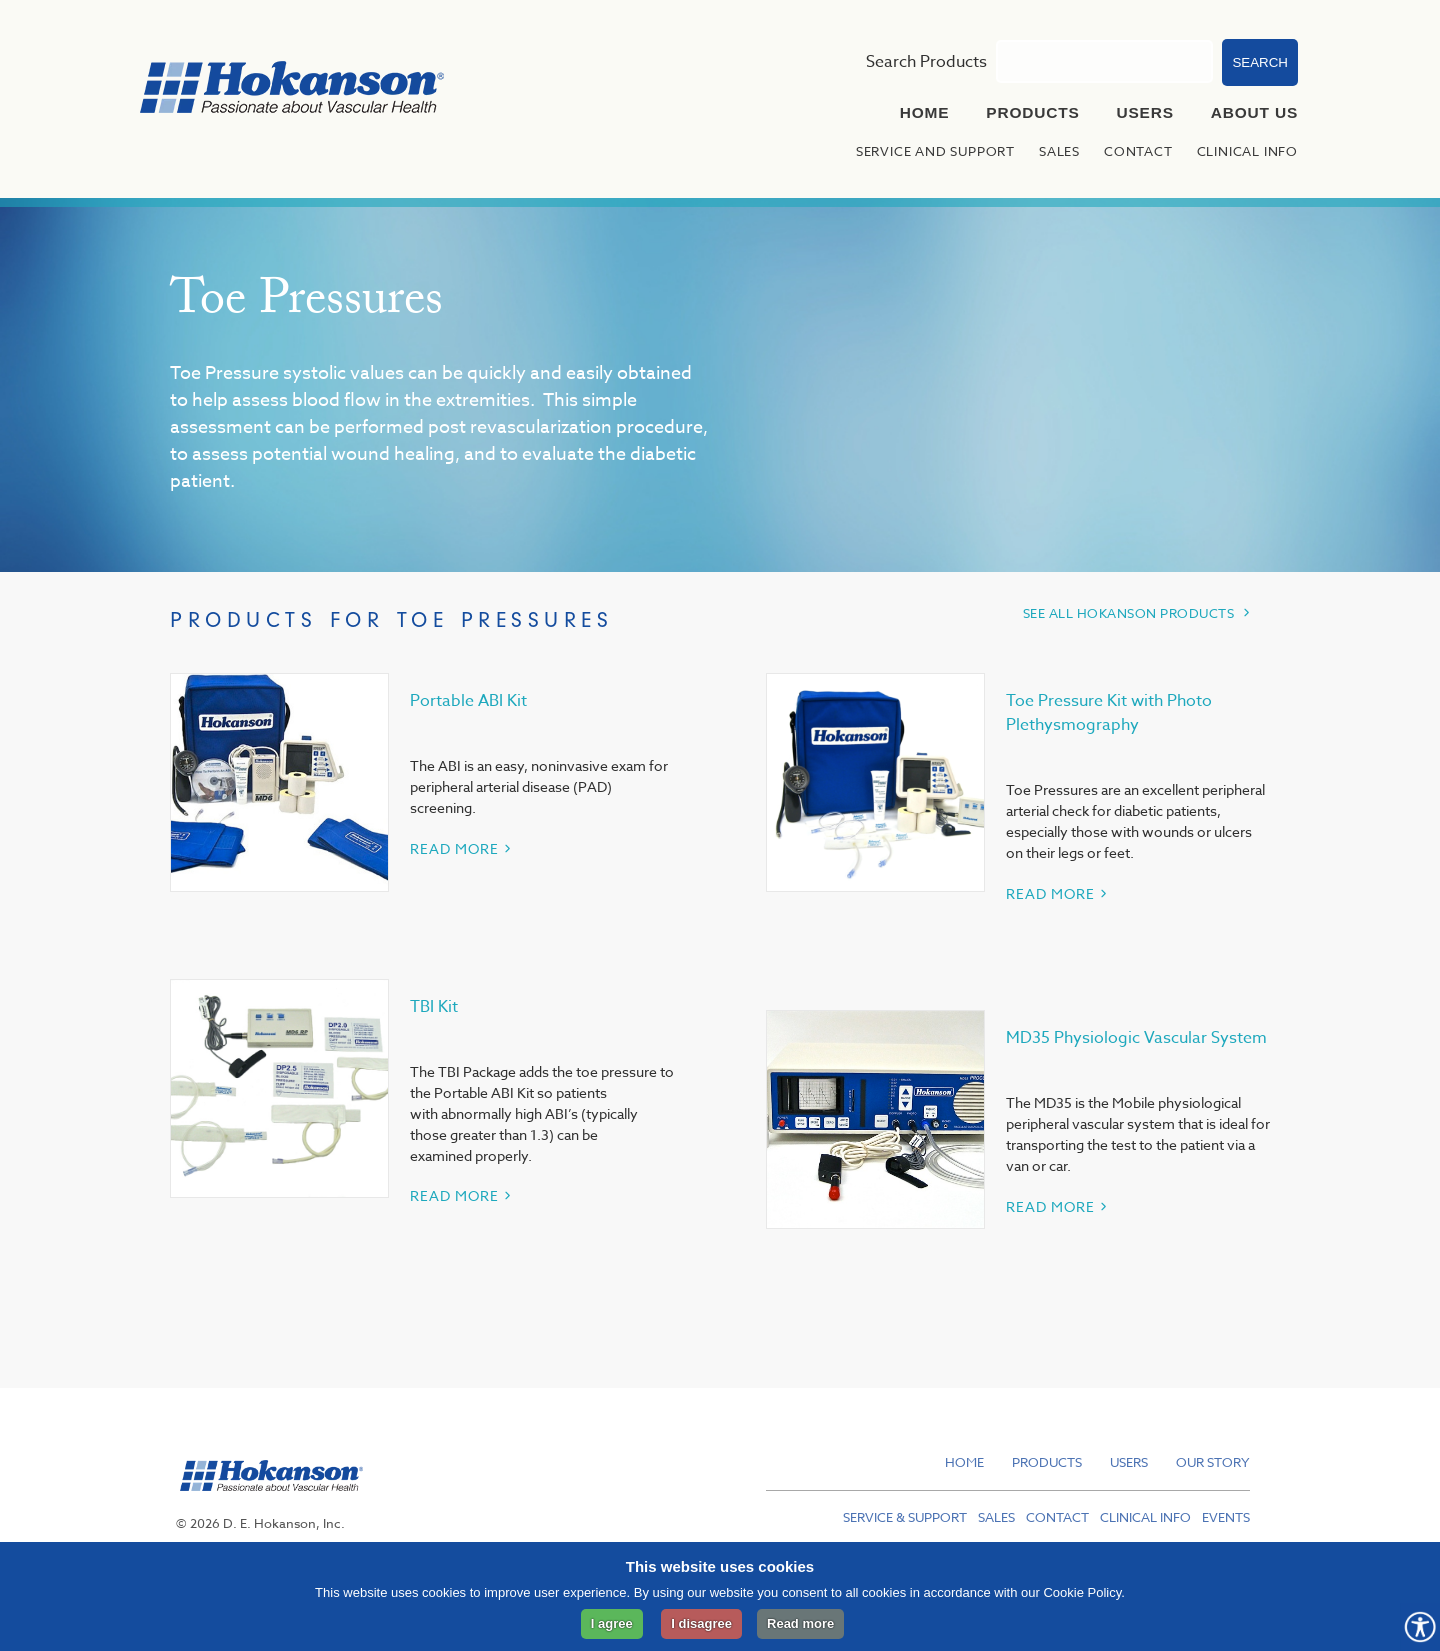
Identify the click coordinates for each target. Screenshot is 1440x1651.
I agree (612, 1623)
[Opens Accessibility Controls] (1420, 1627)
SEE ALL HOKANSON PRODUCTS (1129, 613)
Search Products (926, 62)
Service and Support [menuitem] (935, 151)
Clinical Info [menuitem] (1247, 151)
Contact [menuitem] (1138, 151)
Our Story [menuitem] (1213, 1462)
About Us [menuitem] (1254, 112)
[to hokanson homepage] (292, 90)
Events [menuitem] (1226, 1517)
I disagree (701, 1623)
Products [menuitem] (1032, 112)
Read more (800, 1623)
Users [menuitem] (1145, 112)
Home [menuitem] (925, 112)
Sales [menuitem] (1059, 151)
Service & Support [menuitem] (905, 1517)
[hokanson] (266, 1502)
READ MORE (454, 848)
